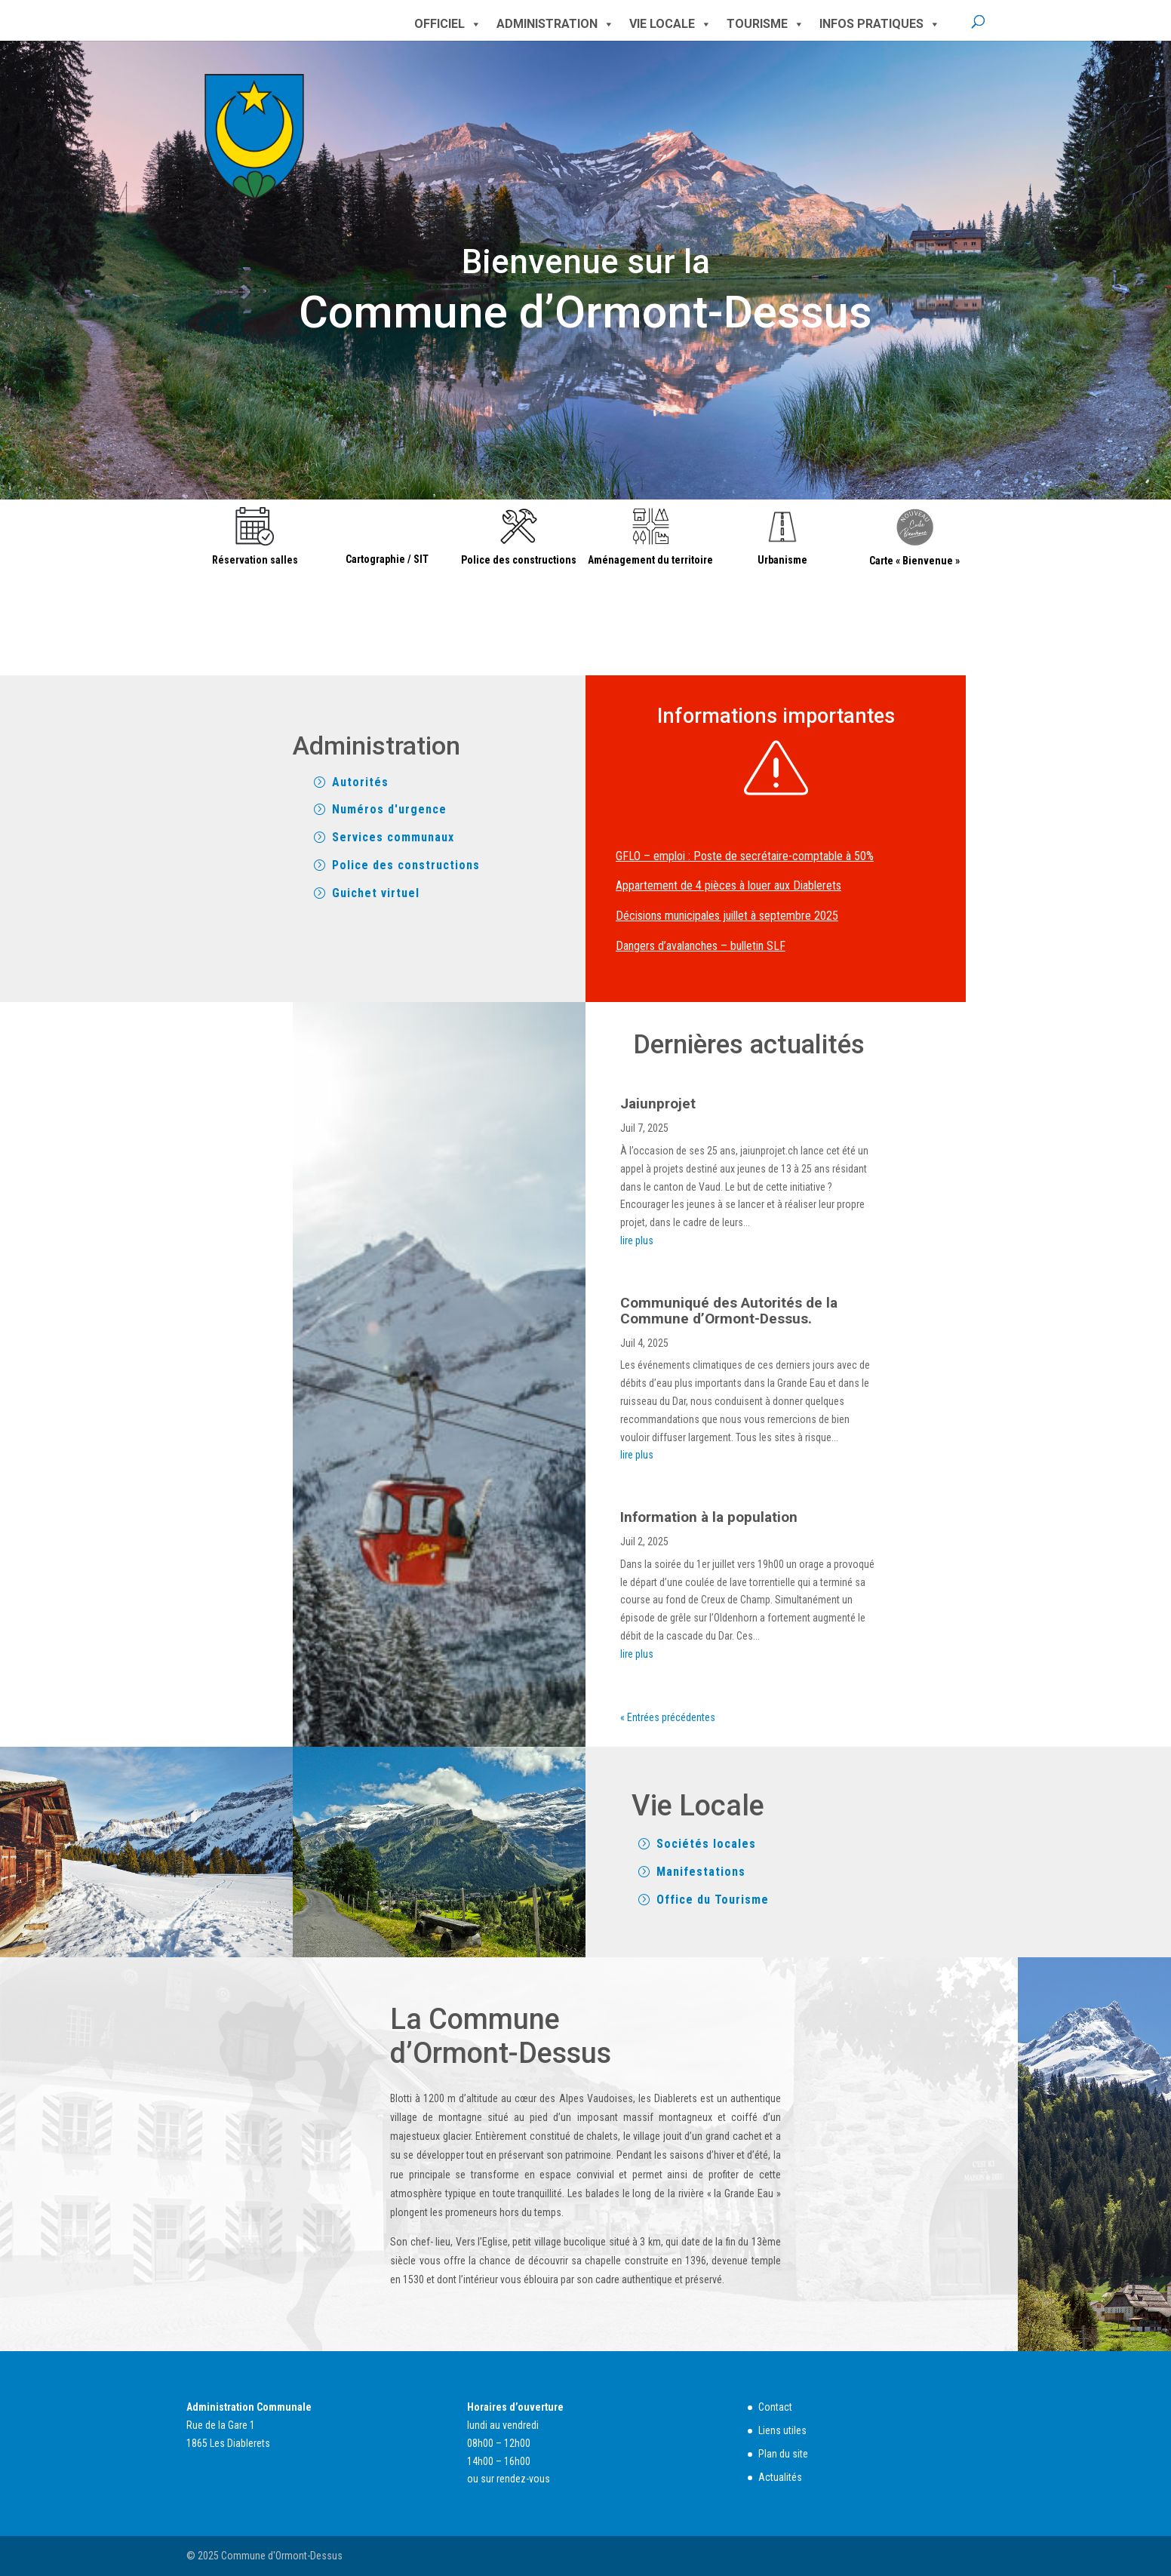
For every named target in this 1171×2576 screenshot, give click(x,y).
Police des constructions (406, 865)
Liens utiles (782, 2430)
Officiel (447, 24)
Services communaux (393, 837)
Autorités (360, 782)
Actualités (780, 2477)
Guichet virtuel (376, 893)
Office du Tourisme (712, 1899)
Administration (555, 24)
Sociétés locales (706, 1844)
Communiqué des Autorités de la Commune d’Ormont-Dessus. (729, 1310)
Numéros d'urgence (389, 809)
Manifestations (700, 1871)
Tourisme (765, 24)
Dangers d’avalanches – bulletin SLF (700, 946)
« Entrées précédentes (667, 1717)
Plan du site (783, 2454)
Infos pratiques (879, 24)
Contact (775, 2407)
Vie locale (670, 24)
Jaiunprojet (658, 1103)
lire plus (636, 1240)
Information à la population (709, 1517)
